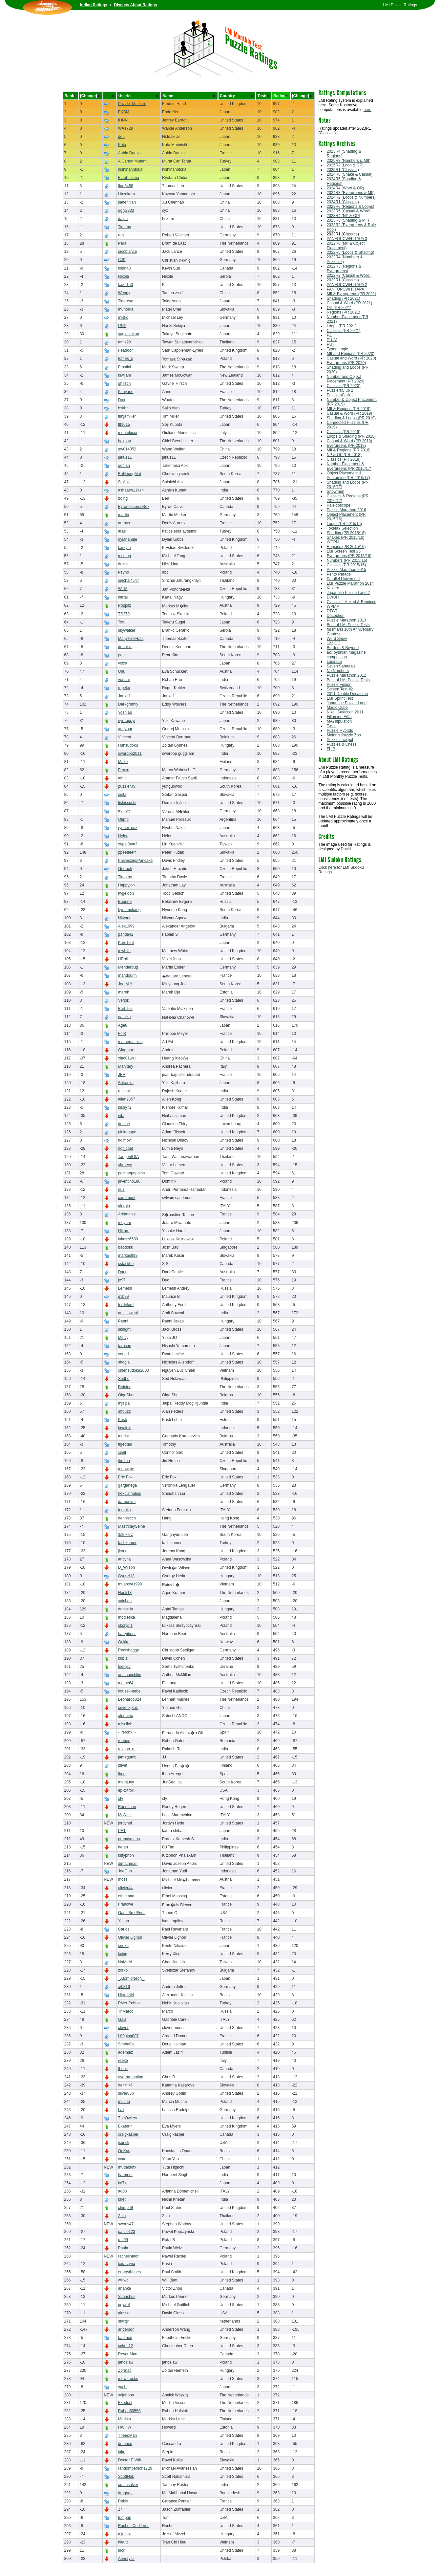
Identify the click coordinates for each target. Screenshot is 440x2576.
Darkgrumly (128, 704)
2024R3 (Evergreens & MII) (351, 192)
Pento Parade (339, 574)
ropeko (124, 688)
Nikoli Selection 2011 (345, 712)
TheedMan (127, 2435)
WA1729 (125, 128)
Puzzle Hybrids (340, 730)
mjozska (125, 2534)
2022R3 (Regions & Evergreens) (344, 268)
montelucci (127, 432)
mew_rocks (128, 2378)
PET (122, 1830)
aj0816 (124, 1986)
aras (122, 531)
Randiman (127, 1806)
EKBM (123, 112)
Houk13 (125, 1592)
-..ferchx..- (127, 1732)
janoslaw (126, 2362)
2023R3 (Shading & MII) (348, 220)
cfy (120, 1798)
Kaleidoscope (338, 505)
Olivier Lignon (130, 1937)
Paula (123, 2248)
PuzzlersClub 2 (340, 390)
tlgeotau (125, 1444)
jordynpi (125, 1823)
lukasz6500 (128, 1239)
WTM (123, 588)
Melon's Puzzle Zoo (344, 735)
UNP (122, 325)
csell (122, 1452)
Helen (123, 836)
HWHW (124, 2427)
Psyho (123, 572)
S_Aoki (124, 482)
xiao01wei (127, 1058)
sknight (124, 1329)
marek (123, 992)
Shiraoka (126, 1083)
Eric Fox (125, 1477)
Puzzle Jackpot (340, 739)
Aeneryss (126, 2558)
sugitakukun (128, 334)
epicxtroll (126, 1790)
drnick (123, 564)
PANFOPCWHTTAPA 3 (347, 238)
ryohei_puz (127, 827)
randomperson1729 (135, 2468)
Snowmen (335, 491)
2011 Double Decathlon (347, 693)
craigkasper (128, 2134)
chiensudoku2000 (133, 1370)
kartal (123, 597)
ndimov (124, 1140)
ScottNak (126, 2476)
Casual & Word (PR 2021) (349, 303)
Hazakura (126, 194)
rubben (124, 1740)
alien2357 (126, 1099)
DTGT (332, 611)
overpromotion (130, 2077)
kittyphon (126, 1855)
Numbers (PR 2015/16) (347, 560)
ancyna (124, 1559)
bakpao (124, 441)
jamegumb (127, 1757)
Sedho (124, 1378)
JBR (122, 1074)
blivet (122, 1765)
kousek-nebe (129, 1691)
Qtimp (123, 819)
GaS (122, 2019)
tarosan (124, 1345)
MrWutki (125, 1815)
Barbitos (125, 1008)
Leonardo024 (129, 1699)
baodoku (125, 1247)
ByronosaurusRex (133, 506)
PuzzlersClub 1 (340, 395)
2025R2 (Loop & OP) (345, 165)
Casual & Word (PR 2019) (349, 413)
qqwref (124, 2305)
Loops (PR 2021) (342, 326)
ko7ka (123, 2183)
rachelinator (128, 2256)
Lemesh (125, 1288)
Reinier (124, 1387)
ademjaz (125, 2052)
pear (122, 655)
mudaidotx (127, 2167)
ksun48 (124, 268)
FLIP (331, 749)
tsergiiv (124, 1666)
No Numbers (338, 670)
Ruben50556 (129, 2411)
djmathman (127, 1863)
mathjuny (126, 1782)
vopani (124, 679)
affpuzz (124, 1411)
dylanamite (127, 539)
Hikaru (124, 1231)
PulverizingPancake (135, 860)
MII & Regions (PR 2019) (348, 408)
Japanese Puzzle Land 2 (348, 592)
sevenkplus (128, 1707)
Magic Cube (337, 707)
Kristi (122, 1419)
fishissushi (127, 802)
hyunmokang (129, 909)
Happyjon (126, 885)
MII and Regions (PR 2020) (350, 353)
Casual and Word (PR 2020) (351, 358)
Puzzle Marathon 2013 (346, 620)
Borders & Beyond (343, 647)
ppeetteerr (127, 852)
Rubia (123, 2501)
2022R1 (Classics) (343, 280)
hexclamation (129, 1493)
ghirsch (124, 383)
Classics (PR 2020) (344, 385)
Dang (123, 1272)
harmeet (125, 2174)
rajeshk (124, 1091)
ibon (122, 1774)
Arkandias (127, 1214)
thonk (123, 2068)
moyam (124, 1222)
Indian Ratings (93, 5)
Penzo (123, 770)
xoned (123, 1354)
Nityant (124, 918)
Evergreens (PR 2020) (346, 362)
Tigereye (125, 301)
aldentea (125, 1716)
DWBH (333, 597)
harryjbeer (127, 1633)
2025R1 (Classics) (343, 169)
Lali (121, 2109)
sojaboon (126, 2395)
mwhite (124, 951)
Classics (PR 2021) (344, 330)
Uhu (121, 671)
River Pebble (129, 2003)
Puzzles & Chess (342, 744)
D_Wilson (126, 1567)
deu (121, 136)
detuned (125, 2443)
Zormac (125, 2370)
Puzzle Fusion (339, 684)
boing (123, 498)
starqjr (123, 2321)
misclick (125, 1724)
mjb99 (123, 1296)
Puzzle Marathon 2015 (346, 569)
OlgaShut (126, 1395)
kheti (122, 2199)
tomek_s (125, 358)
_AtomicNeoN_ (131, 1978)
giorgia (124, 1206)
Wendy (124, 293)
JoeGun (125, 1871)
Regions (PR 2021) (343, 312)
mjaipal (124, 1403)
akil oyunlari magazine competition (346, 654)
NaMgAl (125, 1962)
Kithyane (126, 391)
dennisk (125, 646)
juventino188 (129, 1181)
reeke (123, 2060)
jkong (123, 1551)
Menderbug (128, 967)
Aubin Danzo (129, 153)
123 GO (334, 643)
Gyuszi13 (126, 1576)
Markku (124, 2419)
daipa (123, 218)
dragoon (125, 2493)
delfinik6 (125, 2085)
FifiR (122, 1033)
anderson (126, 2329)
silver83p (126, 2093)
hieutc (123, 2542)
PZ (329, 335)
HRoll (123, 959)
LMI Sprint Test (340, 698)
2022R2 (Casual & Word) (349, 275)
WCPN (333, 542)
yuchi (122, 2387)
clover (123, 2027)
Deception (336, 615)
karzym (124, 547)
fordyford (126, 1304)
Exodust (125, 2402)
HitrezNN (126, 1995)
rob (121, 235)
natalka (124, 1017)
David (346, 849)
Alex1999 (126, 926)
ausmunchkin (129, 1674)
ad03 (122, 2191)
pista (122, 794)
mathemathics (130, 1041)
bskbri (123, 408)
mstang (124, 556)
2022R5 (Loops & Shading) (350, 252)
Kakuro (333, 588)
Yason (123, 1921)
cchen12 (125, 2346)
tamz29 (124, 342)
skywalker (127, 630)
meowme (126, 1469)
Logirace (334, 661)
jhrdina (124, 1460)
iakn (121, 2452)
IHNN (123, 120)
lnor (121, 2550)
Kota (122, 144)
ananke (124, 2288)
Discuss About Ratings (135, 5)
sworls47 (126, 2224)
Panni (123, 1321)
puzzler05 (126, 786)
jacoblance (127, 251)
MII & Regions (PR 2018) (348, 450)
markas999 (127, 1255)
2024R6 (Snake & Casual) (349, 174)
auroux (124, 523)
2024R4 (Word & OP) (345, 188)
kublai (123, 1658)
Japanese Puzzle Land (347, 703)
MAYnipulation (339, 721)
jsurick (123, 2142)
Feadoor (125, 350)
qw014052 (127, 449)
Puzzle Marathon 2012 (346, 675)
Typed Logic (337, 349)
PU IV (332, 340)
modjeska (126, 1617)
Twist (331, 726)
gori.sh (124, 465)
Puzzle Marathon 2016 (346, 510)
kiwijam (124, 375)
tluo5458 (125, 186)
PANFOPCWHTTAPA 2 (347, 284)
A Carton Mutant (132, 161)
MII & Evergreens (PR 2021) (351, 294)
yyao (122, 2159)
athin (122, 778)
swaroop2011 (130, 753)
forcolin (124, 1510)
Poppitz (124, 605)
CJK (122, 259)
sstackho (126, 1263)
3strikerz (125, 1534)
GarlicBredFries (131, 1912)
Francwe (125, 1904)
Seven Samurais (341, 666)
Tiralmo (124, 227)
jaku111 (125, 457)
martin (123, 515)
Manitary (125, 1066)
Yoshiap (125, 712)
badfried (125, 2337)
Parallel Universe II (343, 579)
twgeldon (126, 893)
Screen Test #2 (340, 689)
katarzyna (126, 2263)
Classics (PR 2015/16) (346, 565)
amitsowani (128, 1313)
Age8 (122, 1025)
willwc (123, 2280)
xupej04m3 (127, 844)
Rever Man (127, 2354)
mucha (124, 2101)
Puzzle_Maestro (132, 103)
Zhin (122, 2216)
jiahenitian (127, 202)
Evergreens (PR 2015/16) (349, 556)
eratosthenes (129, 2272)
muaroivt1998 (130, 1584)
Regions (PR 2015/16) (346, 546)
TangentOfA (128, 1156)
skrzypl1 (125, 1625)
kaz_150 (125, 284)
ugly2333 (126, 210)
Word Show (337, 638)
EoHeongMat (129, 473)
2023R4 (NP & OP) (343, 215)
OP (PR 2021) (339, 307)
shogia (124, 1362)
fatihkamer (127, 1542)
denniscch (127, 1518)
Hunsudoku (128, 745)
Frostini (124, 367)
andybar (125, 729)
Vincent (124, 737)
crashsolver (128, 2484)
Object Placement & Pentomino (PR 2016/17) (348, 475)
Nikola (123, 276)
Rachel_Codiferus (133, 2525)
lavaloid (125, 1428)
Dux (121, 400)
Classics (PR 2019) (344, 431)
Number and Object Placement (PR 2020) (346, 378)
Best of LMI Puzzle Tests (348, 624)
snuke (123, 1945)
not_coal (125, 1148)
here (322, 105)
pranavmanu (129, 1839)
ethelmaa (126, 1896)
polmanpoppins (131, 1173)
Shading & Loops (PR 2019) (351, 418)
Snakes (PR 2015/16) (346, 537)
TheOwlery (127, 2118)
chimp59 (125, 2207)
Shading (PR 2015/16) (346, 533)
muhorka (126, 309)
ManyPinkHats (130, 638)
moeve (124, 811)
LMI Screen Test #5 (344, 551)
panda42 (126, 934)
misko (123, 317)
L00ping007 (128, 2036)
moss (123, 1879)
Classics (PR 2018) (344, 459)
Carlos (124, 1929)
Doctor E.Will (129, 2460)
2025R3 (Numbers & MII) (348, 160)
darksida (125, 1609)
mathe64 (126, 1683)
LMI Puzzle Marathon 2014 (350, 583)
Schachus (127, 2296)
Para (122, 243)
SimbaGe (126, 2044)
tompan (124, 2517)
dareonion (127, 1501)
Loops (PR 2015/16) (344, 523)
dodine (124, 1124)
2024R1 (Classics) (343, 202)
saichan (125, 1601)
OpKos (124, 2151)
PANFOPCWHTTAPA (345, 289)
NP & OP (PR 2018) (344, 454)
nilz (121, 1115)
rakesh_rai (127, 1749)
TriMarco (126, 2011)
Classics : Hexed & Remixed (351, 602)
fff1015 (124, 424)
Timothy (125, 877)
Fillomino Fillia (339, 716)
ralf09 (123, 2240)
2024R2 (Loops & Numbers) (351, 197)
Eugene (125, 901)
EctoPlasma (128, 177)
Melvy (123, 1337)
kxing (122, 1954)
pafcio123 (126, 2231)
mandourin (127, 975)
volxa (122, 663)
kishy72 (125, 1107)
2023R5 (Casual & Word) (349, 211)
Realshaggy (128, 1650)
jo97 (122, 1280)
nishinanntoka (130, 169)
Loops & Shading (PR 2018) (351, 436)
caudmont (127, 1197)
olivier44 (125, 1888)
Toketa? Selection (342, 528)
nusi (121, 1189)
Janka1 (124, 696)
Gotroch (125, 868)
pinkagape (127, 1132)
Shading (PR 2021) (343, 298)
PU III (332, 344)
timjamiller (127, 416)
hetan (123, 1847)
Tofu (122, 622)
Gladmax (126, 1050)
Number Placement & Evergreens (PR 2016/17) (349, 466)
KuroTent (126, 942)
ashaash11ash (131, 490)
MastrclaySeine (131, 1526)
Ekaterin (125, 2126)
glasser (124, 2313)
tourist (123, 1436)
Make (123, 761)
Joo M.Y (125, 984)
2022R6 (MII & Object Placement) (346, 245)
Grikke (124, 1642)
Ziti (120, 2509)
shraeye (125, 1165)
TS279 (124, 614)
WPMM (333, 606)
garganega (127, 1485)
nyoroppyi (126, 720)
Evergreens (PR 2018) (346, 445)
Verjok (123, 1000)
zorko (123, 1970)
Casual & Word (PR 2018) (349, 441)
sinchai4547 (128, 580)
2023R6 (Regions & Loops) (350, 206)
